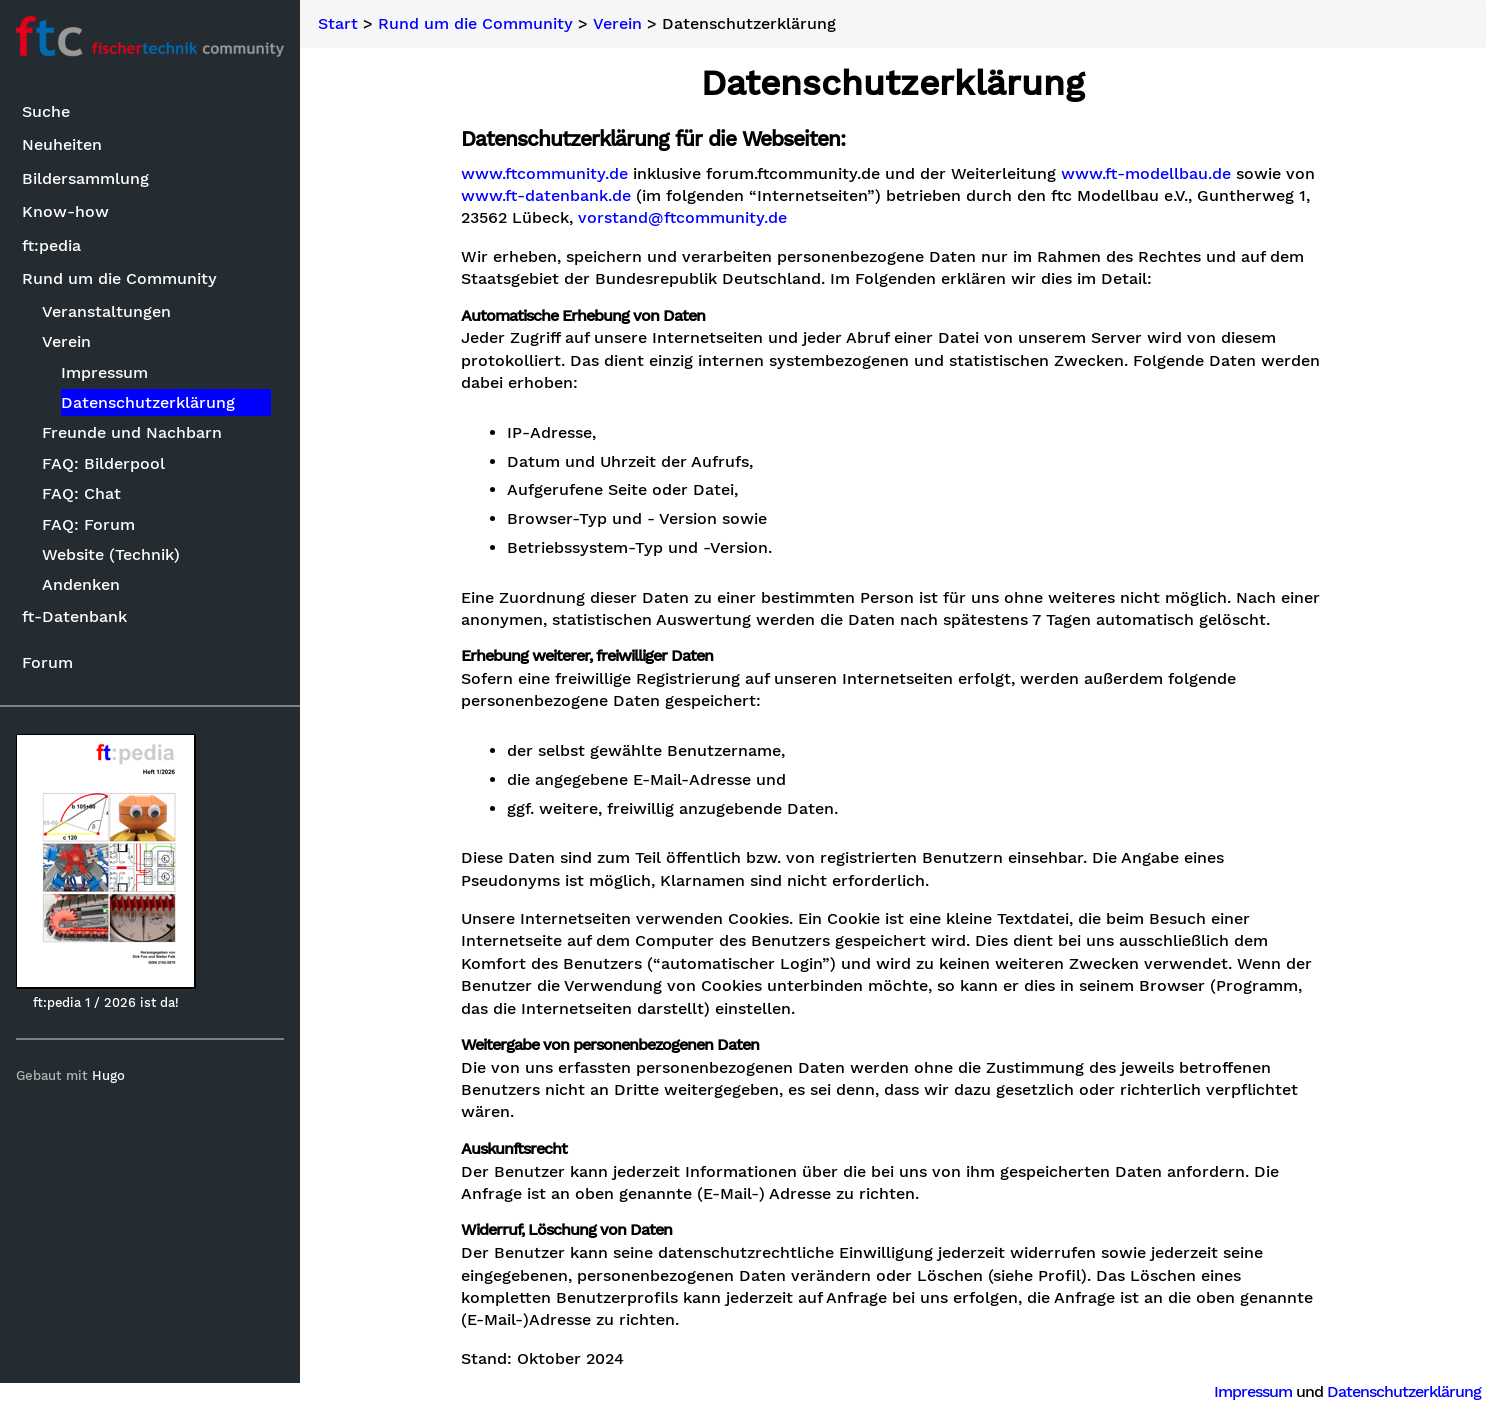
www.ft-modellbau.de (1146, 174)
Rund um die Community (119, 278)
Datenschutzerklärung (148, 402)
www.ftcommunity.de (544, 174)
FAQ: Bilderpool (103, 463)
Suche (46, 111)
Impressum (104, 372)
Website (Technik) (111, 554)
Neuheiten (62, 144)
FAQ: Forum (88, 524)
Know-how (65, 211)
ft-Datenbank (74, 616)
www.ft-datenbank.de (546, 196)
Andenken (81, 584)
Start (338, 24)
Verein (66, 341)
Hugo (108, 1075)
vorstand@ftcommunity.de (682, 218)
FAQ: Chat (81, 493)
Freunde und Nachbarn (132, 432)
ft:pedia (51, 245)
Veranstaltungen (106, 311)
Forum (47, 662)
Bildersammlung (85, 178)
